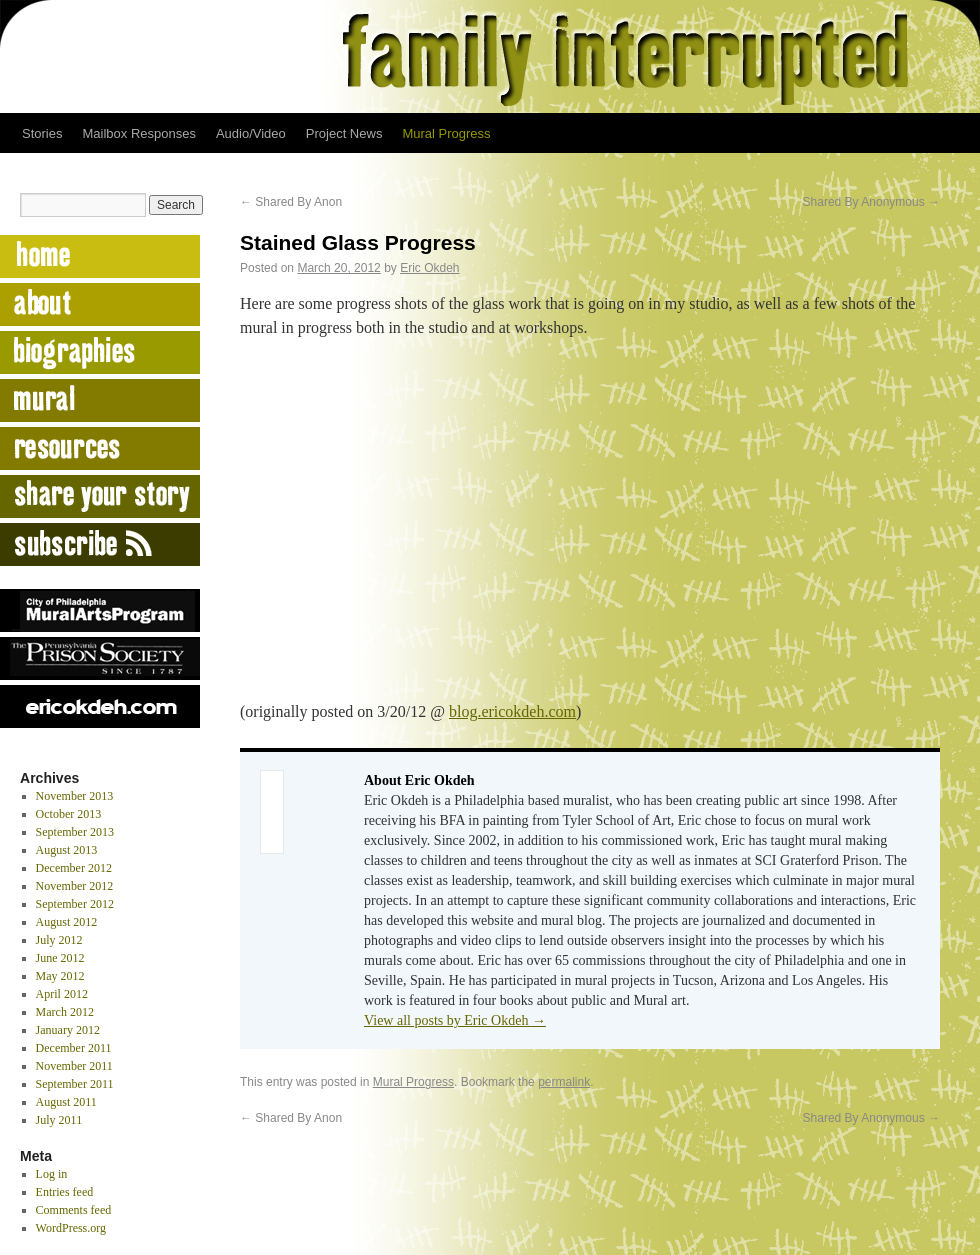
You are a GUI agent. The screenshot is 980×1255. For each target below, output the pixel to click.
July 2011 (59, 1120)
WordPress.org (71, 1228)
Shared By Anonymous (871, 202)
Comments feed (74, 1210)
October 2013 (69, 814)
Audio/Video (251, 133)
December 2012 (74, 868)
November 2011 (74, 1066)
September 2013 (75, 832)
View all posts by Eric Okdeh (455, 1020)
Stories (42, 133)
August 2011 (66, 1102)
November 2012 (75, 886)
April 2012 (62, 994)
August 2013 (67, 850)
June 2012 (60, 958)
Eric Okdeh (429, 268)
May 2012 (60, 976)
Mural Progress (446, 133)
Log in (52, 1174)
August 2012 (67, 922)
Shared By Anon (291, 202)
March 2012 (65, 1012)
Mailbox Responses (138, 133)
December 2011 (74, 1048)
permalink (564, 1082)
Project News (344, 133)
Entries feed (65, 1192)
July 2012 (59, 940)
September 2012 (75, 904)
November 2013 (75, 796)
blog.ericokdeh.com (512, 711)
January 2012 (68, 1030)
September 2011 (75, 1084)
